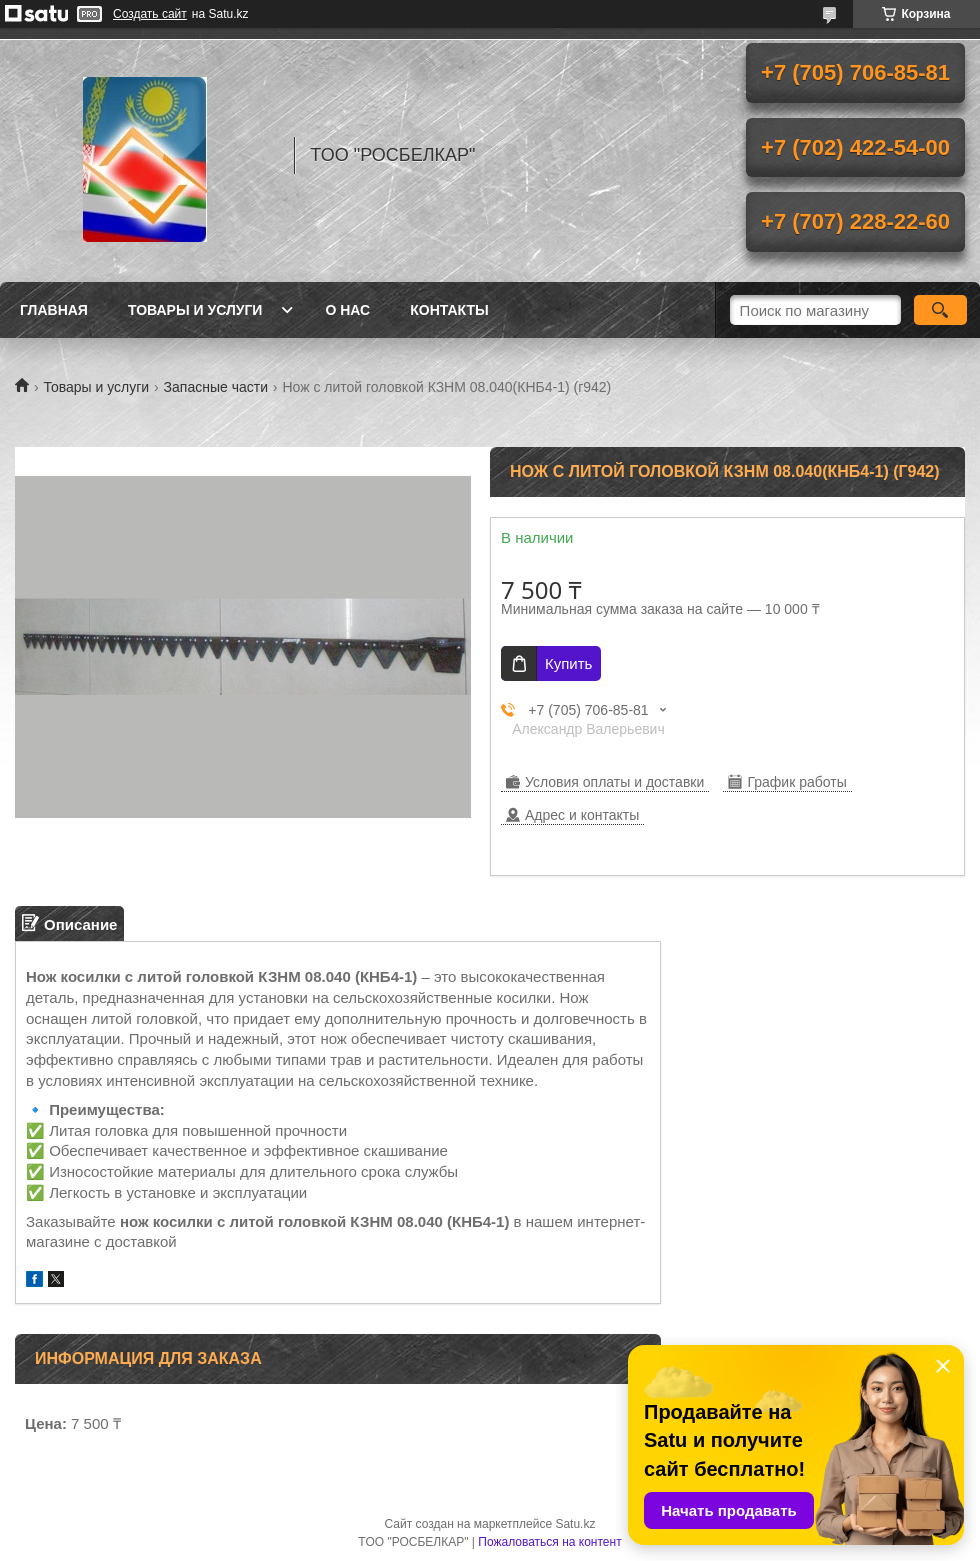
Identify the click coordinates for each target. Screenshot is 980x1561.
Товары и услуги (195, 310)
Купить (568, 663)
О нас (347, 310)
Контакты (449, 310)
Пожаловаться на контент (549, 1542)
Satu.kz (575, 1524)
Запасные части (216, 387)
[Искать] (940, 310)
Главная (54, 310)
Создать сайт (150, 14)
